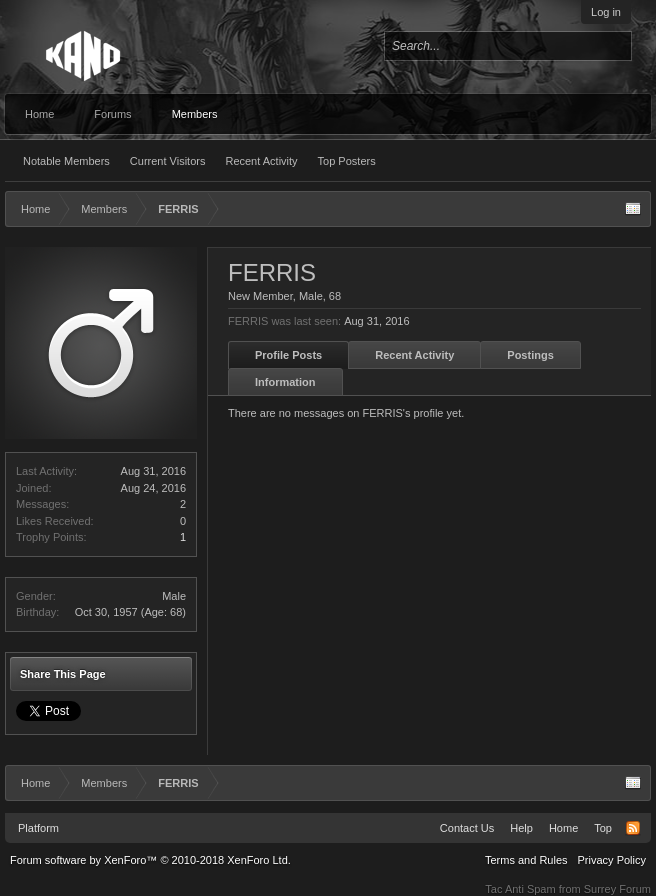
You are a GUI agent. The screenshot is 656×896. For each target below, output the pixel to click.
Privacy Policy (612, 860)
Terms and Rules (526, 860)
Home (39, 114)
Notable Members (66, 161)
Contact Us (467, 828)
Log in (606, 12)
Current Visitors (168, 161)
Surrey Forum (617, 889)
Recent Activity (261, 161)
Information (285, 382)
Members (195, 114)
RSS (633, 828)
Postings (530, 355)
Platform (38, 828)
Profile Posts (288, 355)
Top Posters (347, 161)
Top (603, 828)
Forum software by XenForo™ (150, 860)
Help (521, 828)
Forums (112, 114)
